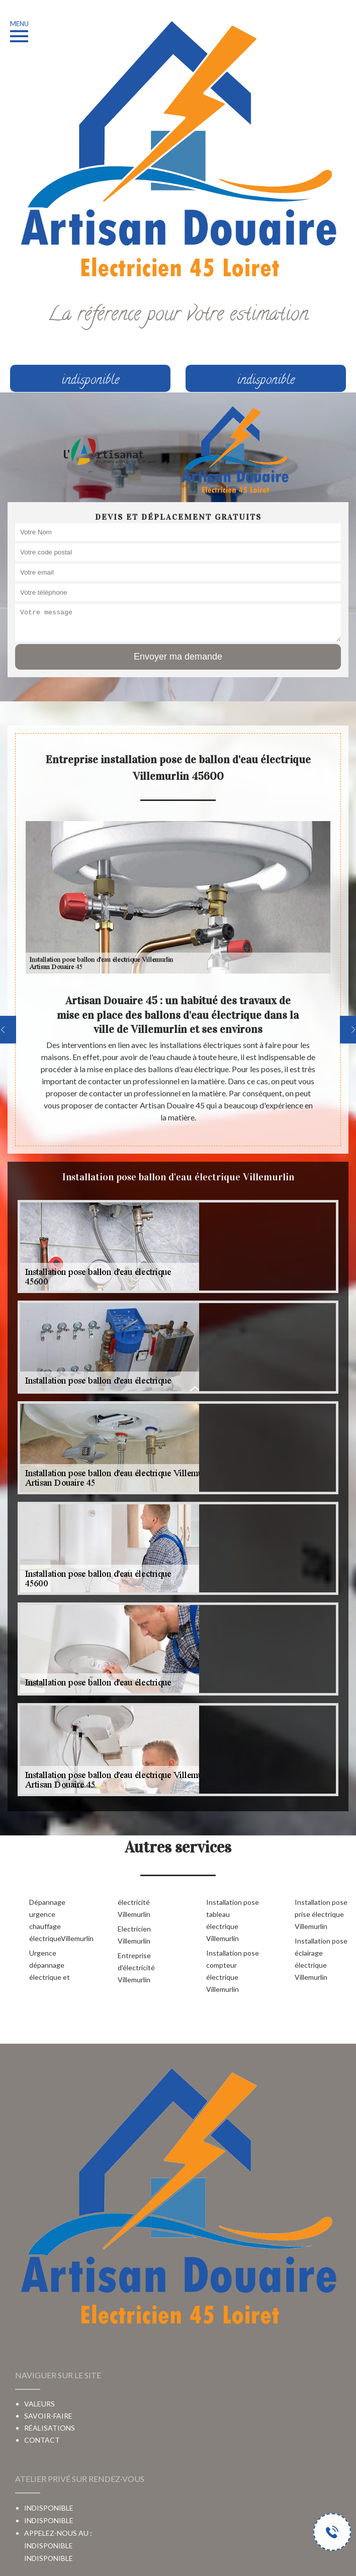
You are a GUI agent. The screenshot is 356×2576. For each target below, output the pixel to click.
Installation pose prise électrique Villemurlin (321, 1914)
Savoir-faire (48, 2415)
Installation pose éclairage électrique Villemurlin (321, 1959)
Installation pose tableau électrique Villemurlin (232, 1920)
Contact (42, 2440)
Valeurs (39, 2403)
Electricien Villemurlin (134, 1934)
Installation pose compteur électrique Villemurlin (232, 1971)
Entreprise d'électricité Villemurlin (136, 1967)
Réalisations (49, 2428)
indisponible (48, 2558)
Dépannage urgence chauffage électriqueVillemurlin (57, 1920)
